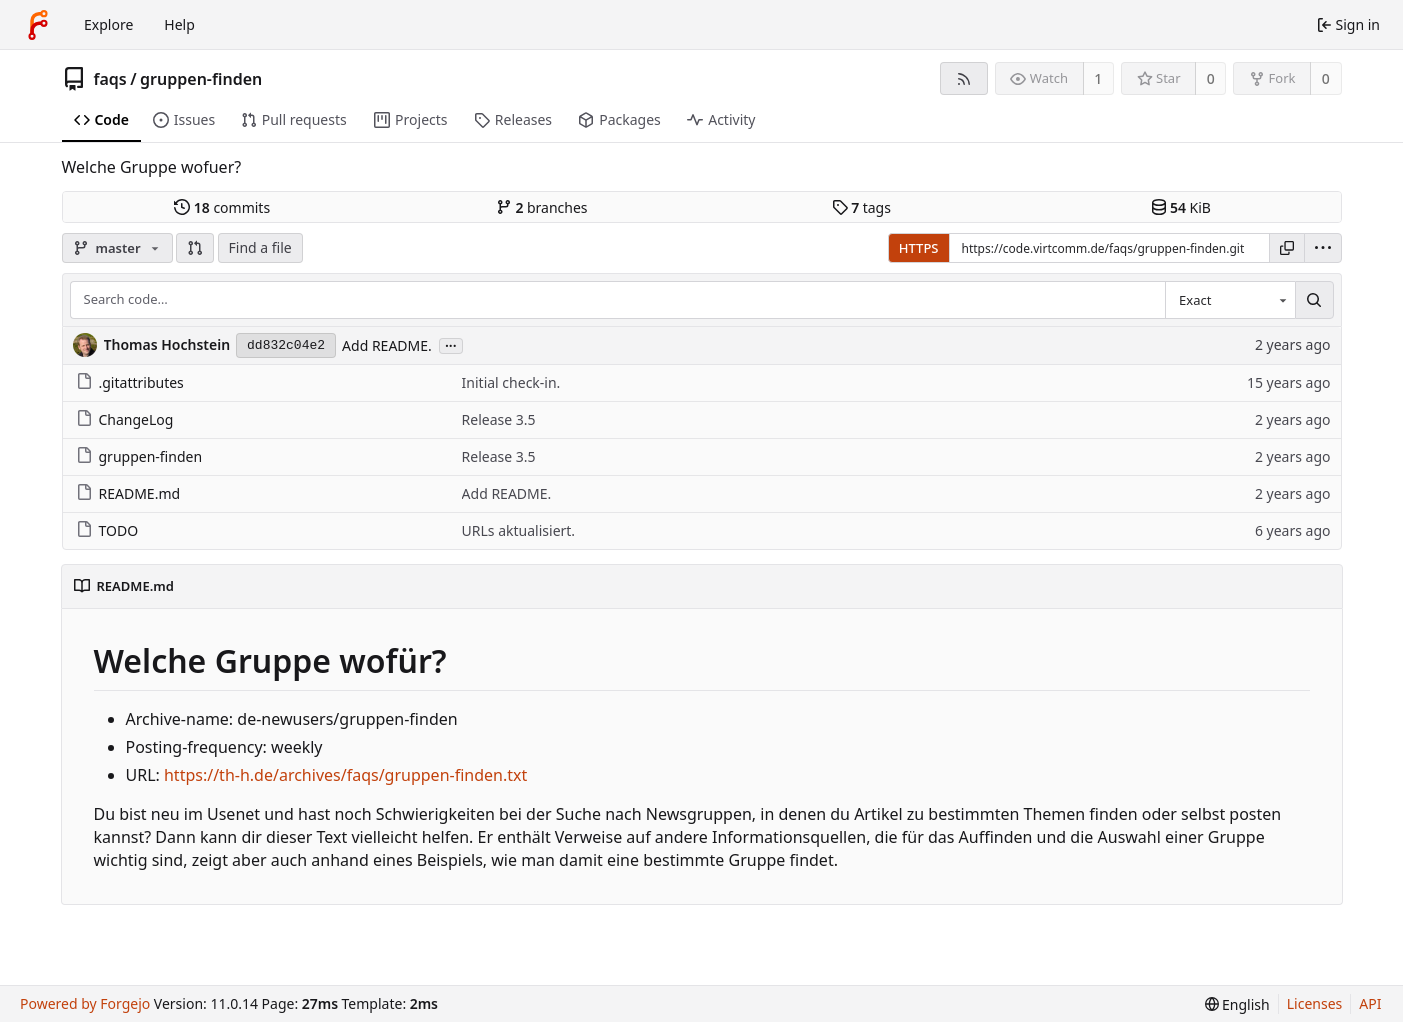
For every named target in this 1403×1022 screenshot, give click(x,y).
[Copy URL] (1287, 248)
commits (222, 207)
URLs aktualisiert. (519, 530)
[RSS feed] (963, 78)
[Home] (38, 25)
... (451, 344)
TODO (107, 530)
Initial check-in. (511, 382)
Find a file (260, 247)
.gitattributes (130, 382)
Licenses (1315, 1003)
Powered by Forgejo (85, 1003)
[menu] (1323, 248)
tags (861, 207)
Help (179, 24)
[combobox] (1230, 300)
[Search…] (1314, 300)
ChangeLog (125, 419)
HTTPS (919, 248)
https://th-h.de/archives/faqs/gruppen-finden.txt (345, 775)
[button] (195, 248)
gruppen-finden (201, 79)
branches (542, 207)
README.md (128, 493)
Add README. (387, 345)
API (1370, 1003)
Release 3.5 (499, 419)
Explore (108, 24)
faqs (110, 79)
